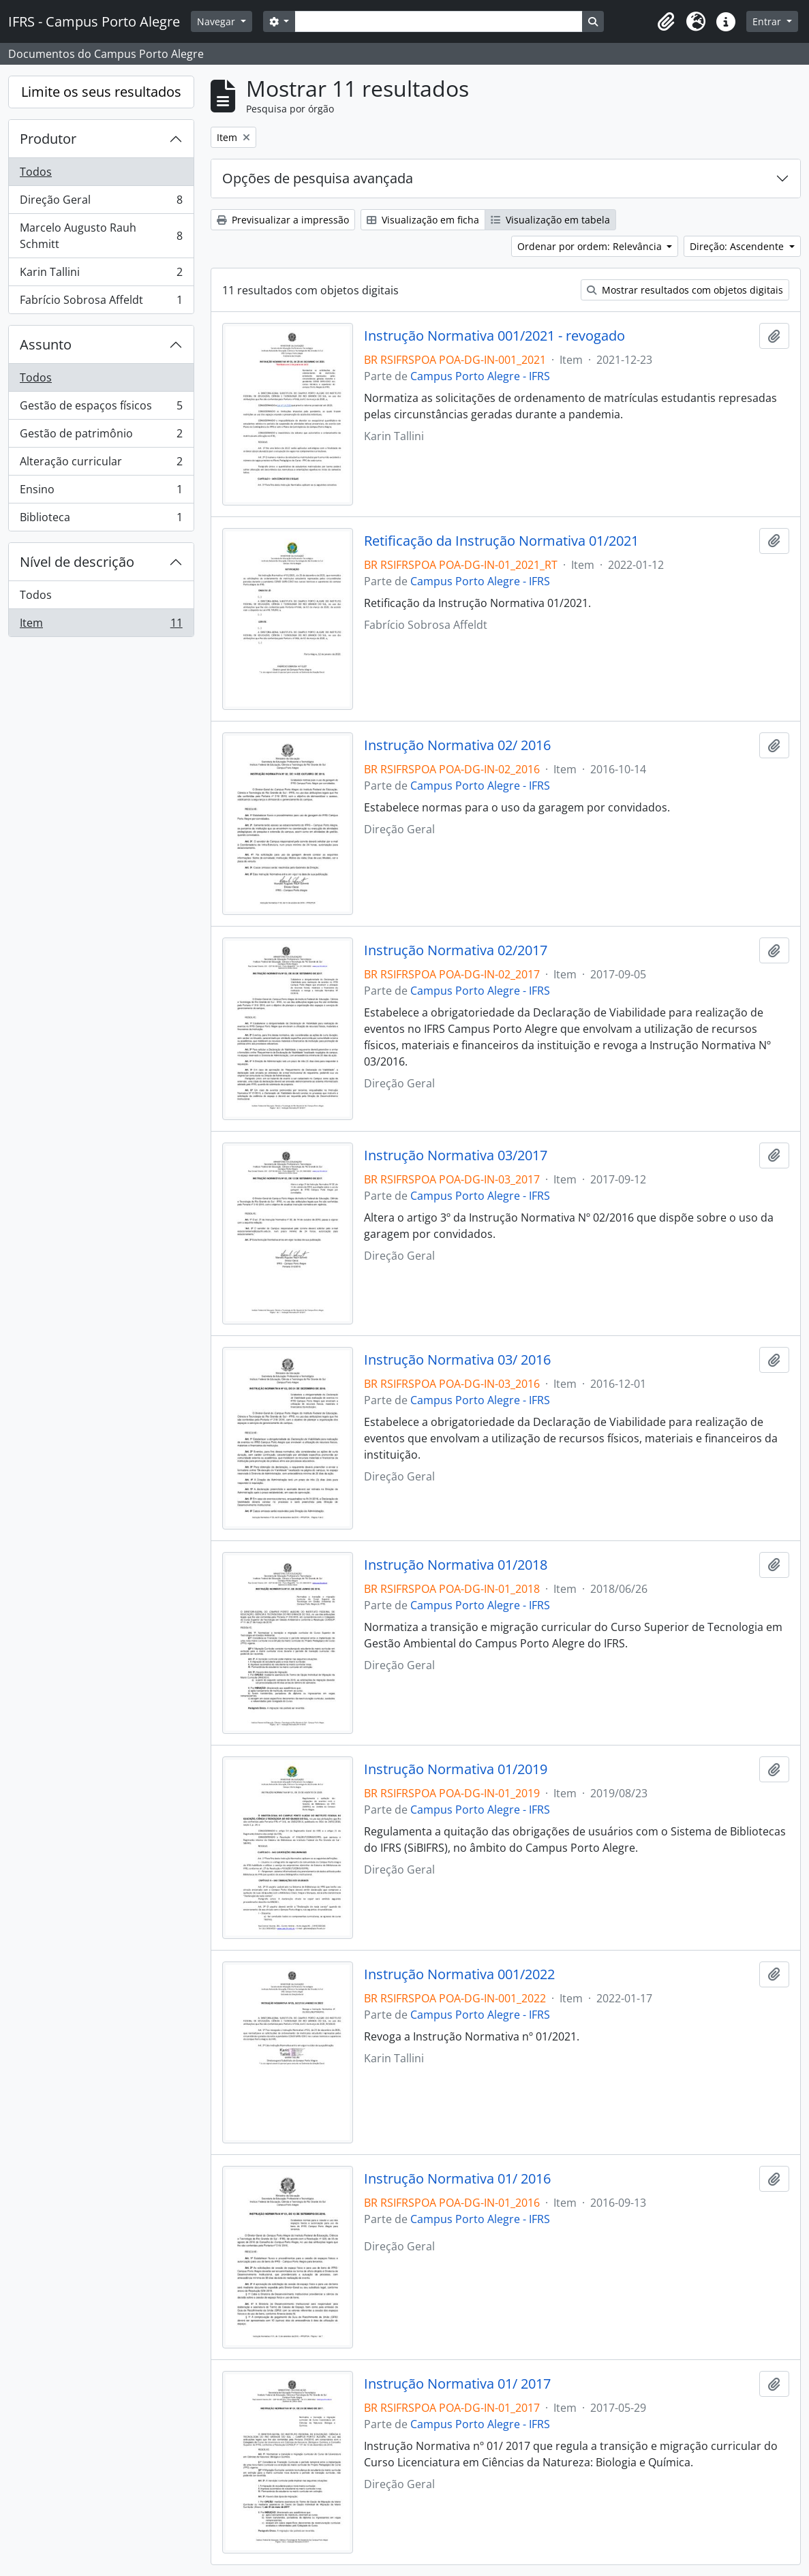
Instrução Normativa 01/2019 (455, 1769)
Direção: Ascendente (738, 246)
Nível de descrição (77, 562)
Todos (36, 171)
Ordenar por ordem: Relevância (591, 246)
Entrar (768, 21)
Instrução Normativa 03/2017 (455, 1155)
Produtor (48, 138)
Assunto (46, 344)
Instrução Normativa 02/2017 (455, 950)
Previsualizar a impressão (283, 219)
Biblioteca (101, 520)
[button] (666, 22)
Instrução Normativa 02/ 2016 (457, 745)
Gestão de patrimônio (101, 436)
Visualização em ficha (423, 219)
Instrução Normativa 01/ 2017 (457, 2384)
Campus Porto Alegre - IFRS (480, 376)
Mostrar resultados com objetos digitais (685, 289)
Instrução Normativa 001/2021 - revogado (494, 336)
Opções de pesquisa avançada (317, 178)
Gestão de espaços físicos (101, 408)
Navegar (217, 21)
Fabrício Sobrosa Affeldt (101, 302)
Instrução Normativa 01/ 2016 (457, 2179)
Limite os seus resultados (101, 91)
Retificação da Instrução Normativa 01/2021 (501, 541)
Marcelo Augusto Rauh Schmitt (101, 235)
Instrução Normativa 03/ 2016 (457, 1360)
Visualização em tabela (550, 219)
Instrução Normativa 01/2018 (455, 1565)
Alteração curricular (101, 464)
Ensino (101, 492)
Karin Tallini (101, 275)
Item (101, 625)
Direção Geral (101, 202)
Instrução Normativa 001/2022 (459, 1974)
